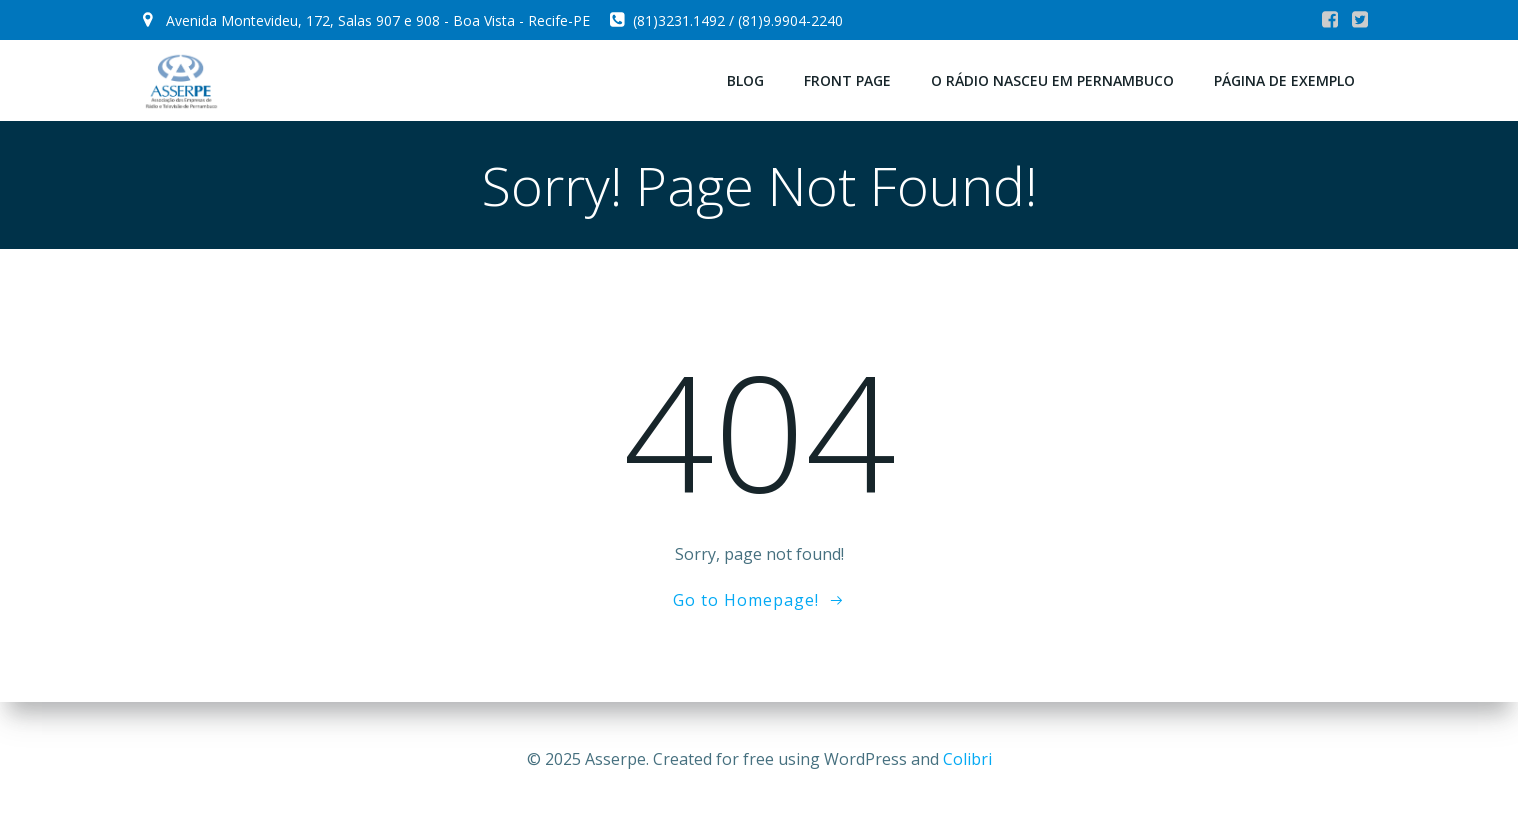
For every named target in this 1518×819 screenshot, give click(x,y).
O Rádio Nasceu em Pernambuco (1052, 80)
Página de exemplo (1284, 80)
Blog (745, 80)
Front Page (847, 80)
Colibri (967, 759)
